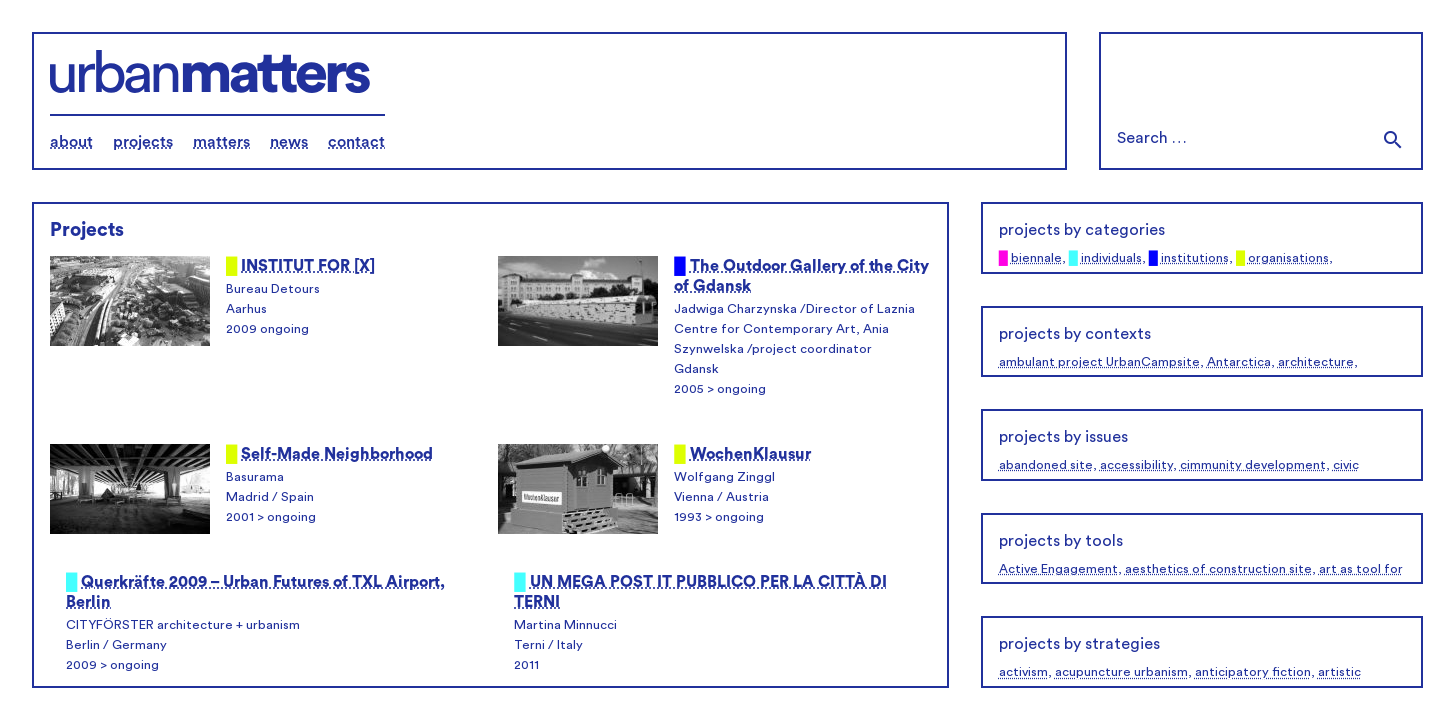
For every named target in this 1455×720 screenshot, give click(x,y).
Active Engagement (1058, 569)
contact (356, 142)
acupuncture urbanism (1121, 672)
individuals (1111, 258)
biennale (1036, 258)
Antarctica (1239, 362)
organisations (1288, 258)
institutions (1195, 258)
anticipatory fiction (1253, 672)
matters (221, 142)
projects (143, 142)
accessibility (1136, 465)
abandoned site (1046, 465)
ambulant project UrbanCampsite (1099, 362)
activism (1023, 672)
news (289, 142)
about (71, 142)
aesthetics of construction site (1218, 569)
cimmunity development (1253, 465)
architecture (1316, 362)
